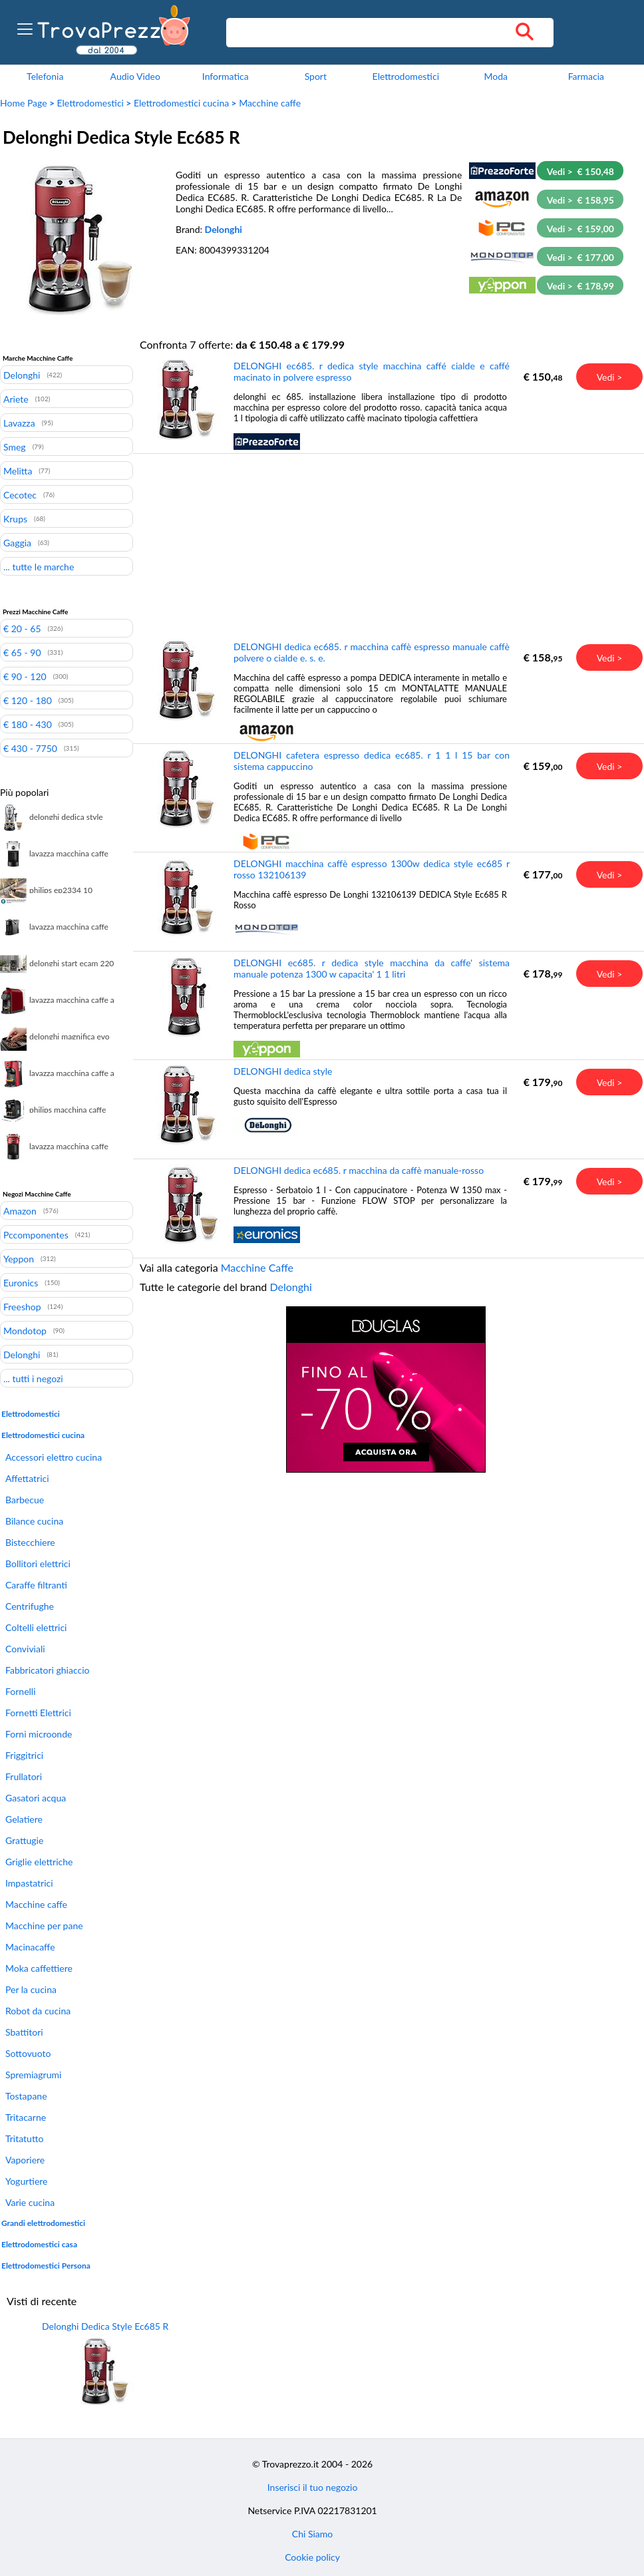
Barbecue (24, 1499)
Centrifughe (29, 1606)
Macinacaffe (30, 1946)
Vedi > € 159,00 (580, 228)
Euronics (20, 1282)
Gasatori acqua (35, 1797)
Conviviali (25, 1648)
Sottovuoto (28, 2053)
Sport (316, 76)
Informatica (225, 76)
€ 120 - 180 (27, 700)
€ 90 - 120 (25, 676)
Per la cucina (31, 1989)
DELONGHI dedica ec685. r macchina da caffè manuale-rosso (359, 1170)
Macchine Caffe (257, 1267)
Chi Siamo (312, 2533)
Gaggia (17, 542)
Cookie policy (312, 2557)
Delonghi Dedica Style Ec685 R (105, 2326)
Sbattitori (24, 2032)
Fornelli (20, 1691)
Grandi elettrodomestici (43, 2223)
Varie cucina (30, 2202)
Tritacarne (25, 2117)
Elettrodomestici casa (39, 2244)
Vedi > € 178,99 (580, 285)
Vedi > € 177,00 (580, 257)
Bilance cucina (34, 1521)
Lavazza (19, 422)
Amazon (20, 1210)
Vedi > (610, 377)
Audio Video (135, 76)
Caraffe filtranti (36, 1584)
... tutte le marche (38, 566)
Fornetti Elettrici (38, 1712)
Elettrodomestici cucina (181, 102)
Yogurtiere (26, 2181)
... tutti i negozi (33, 1378)
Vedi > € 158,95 (580, 200)
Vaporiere (25, 2159)
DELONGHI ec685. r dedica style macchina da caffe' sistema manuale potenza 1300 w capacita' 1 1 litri (372, 968)
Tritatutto (24, 2138)
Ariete (16, 398)
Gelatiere (24, 1819)
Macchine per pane (44, 1925)
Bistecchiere (30, 1542)
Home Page (23, 102)
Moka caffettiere (39, 1968)
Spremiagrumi (33, 2074)
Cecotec (20, 494)
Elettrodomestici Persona (45, 2266)
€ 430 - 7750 (30, 748)
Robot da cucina (38, 2010)
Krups (15, 518)
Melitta (17, 470)
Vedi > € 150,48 (580, 171)
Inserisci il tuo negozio (312, 2487)
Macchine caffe (270, 102)
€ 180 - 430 (27, 724)
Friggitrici (24, 1755)
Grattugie (24, 1840)
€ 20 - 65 (22, 628)
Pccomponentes (36, 1234)
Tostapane (26, 2096)
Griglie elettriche (39, 1861)
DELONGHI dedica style (283, 1071)
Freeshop (22, 1306)
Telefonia (45, 76)
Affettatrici (27, 1478)
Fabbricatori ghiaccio (47, 1670)
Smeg (14, 446)
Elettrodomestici (406, 76)
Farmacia (586, 76)
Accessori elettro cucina (53, 1457)
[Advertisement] (386, 546)
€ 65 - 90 (22, 652)
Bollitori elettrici (38, 1563)
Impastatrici (29, 1883)
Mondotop (25, 1330)
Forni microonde (38, 1734)
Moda (496, 76)
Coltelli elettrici (36, 1627)
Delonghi (223, 229)
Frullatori (23, 1776)
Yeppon (18, 1258)
